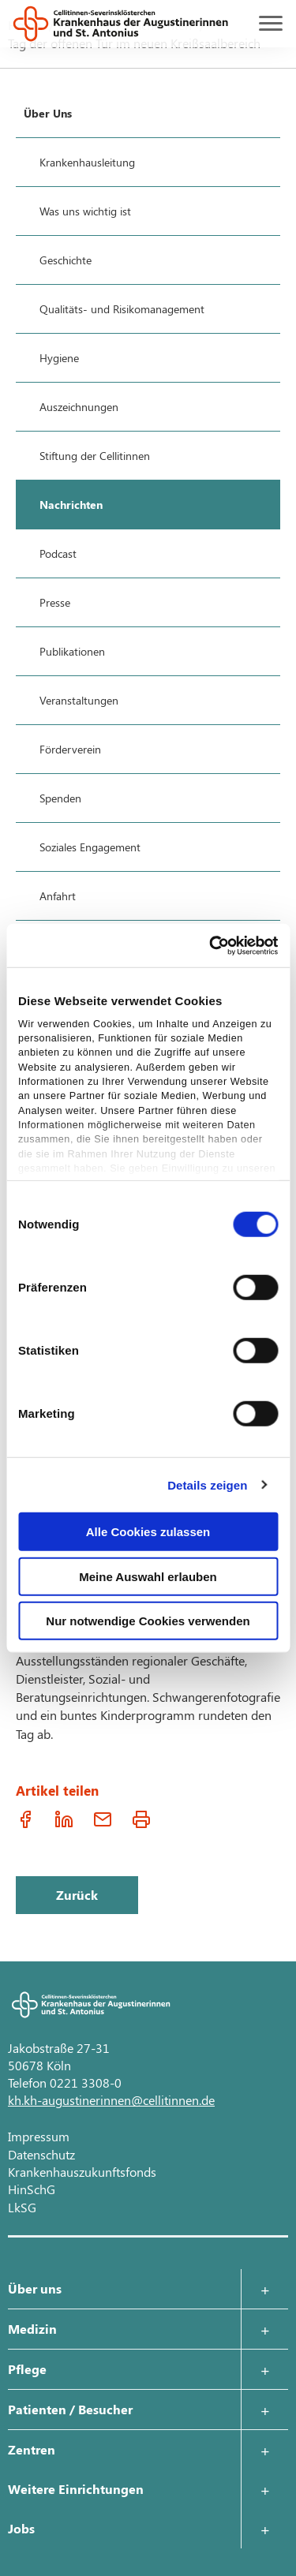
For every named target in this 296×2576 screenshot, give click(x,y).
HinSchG (31, 2189)
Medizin (32, 2328)
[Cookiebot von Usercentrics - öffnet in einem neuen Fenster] (211, 945)
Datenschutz (41, 2154)
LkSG (22, 2207)
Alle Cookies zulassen (148, 1531)
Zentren (31, 2449)
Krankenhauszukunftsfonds (82, 2171)
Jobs (21, 2528)
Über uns (35, 2288)
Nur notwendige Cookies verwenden (147, 1621)
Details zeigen (207, 1484)
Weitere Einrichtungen (76, 2489)
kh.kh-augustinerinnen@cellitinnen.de (111, 2100)
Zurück (77, 1894)
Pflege (27, 2369)
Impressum (38, 2136)
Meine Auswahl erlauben (148, 1576)
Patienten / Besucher (70, 2409)
